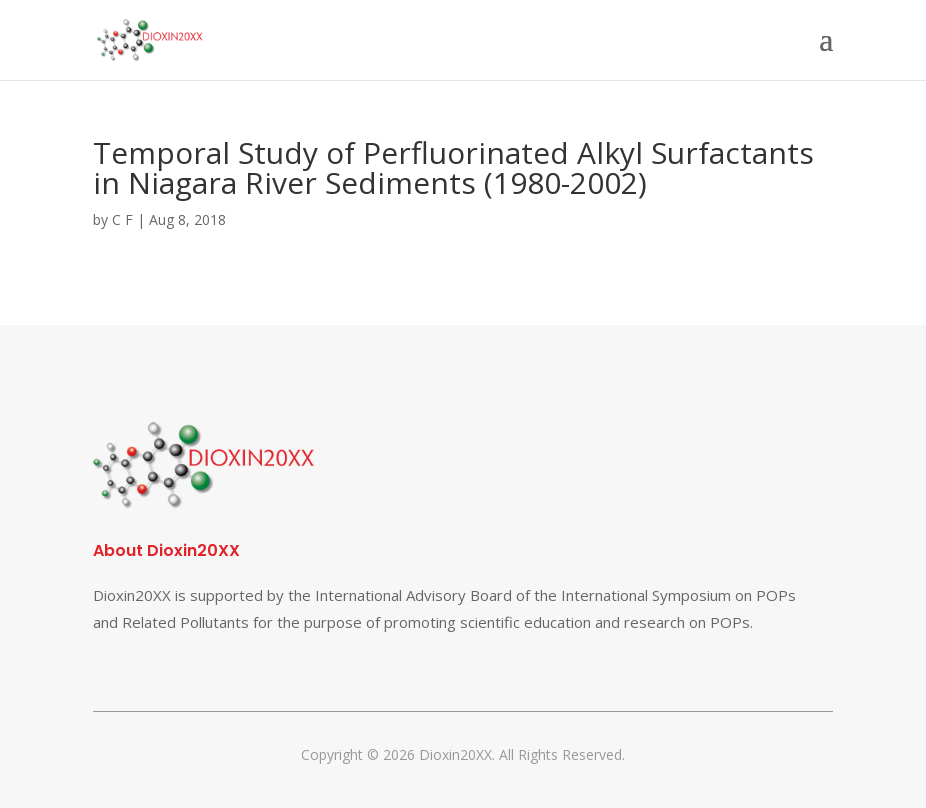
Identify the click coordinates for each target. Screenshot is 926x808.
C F (122, 219)
